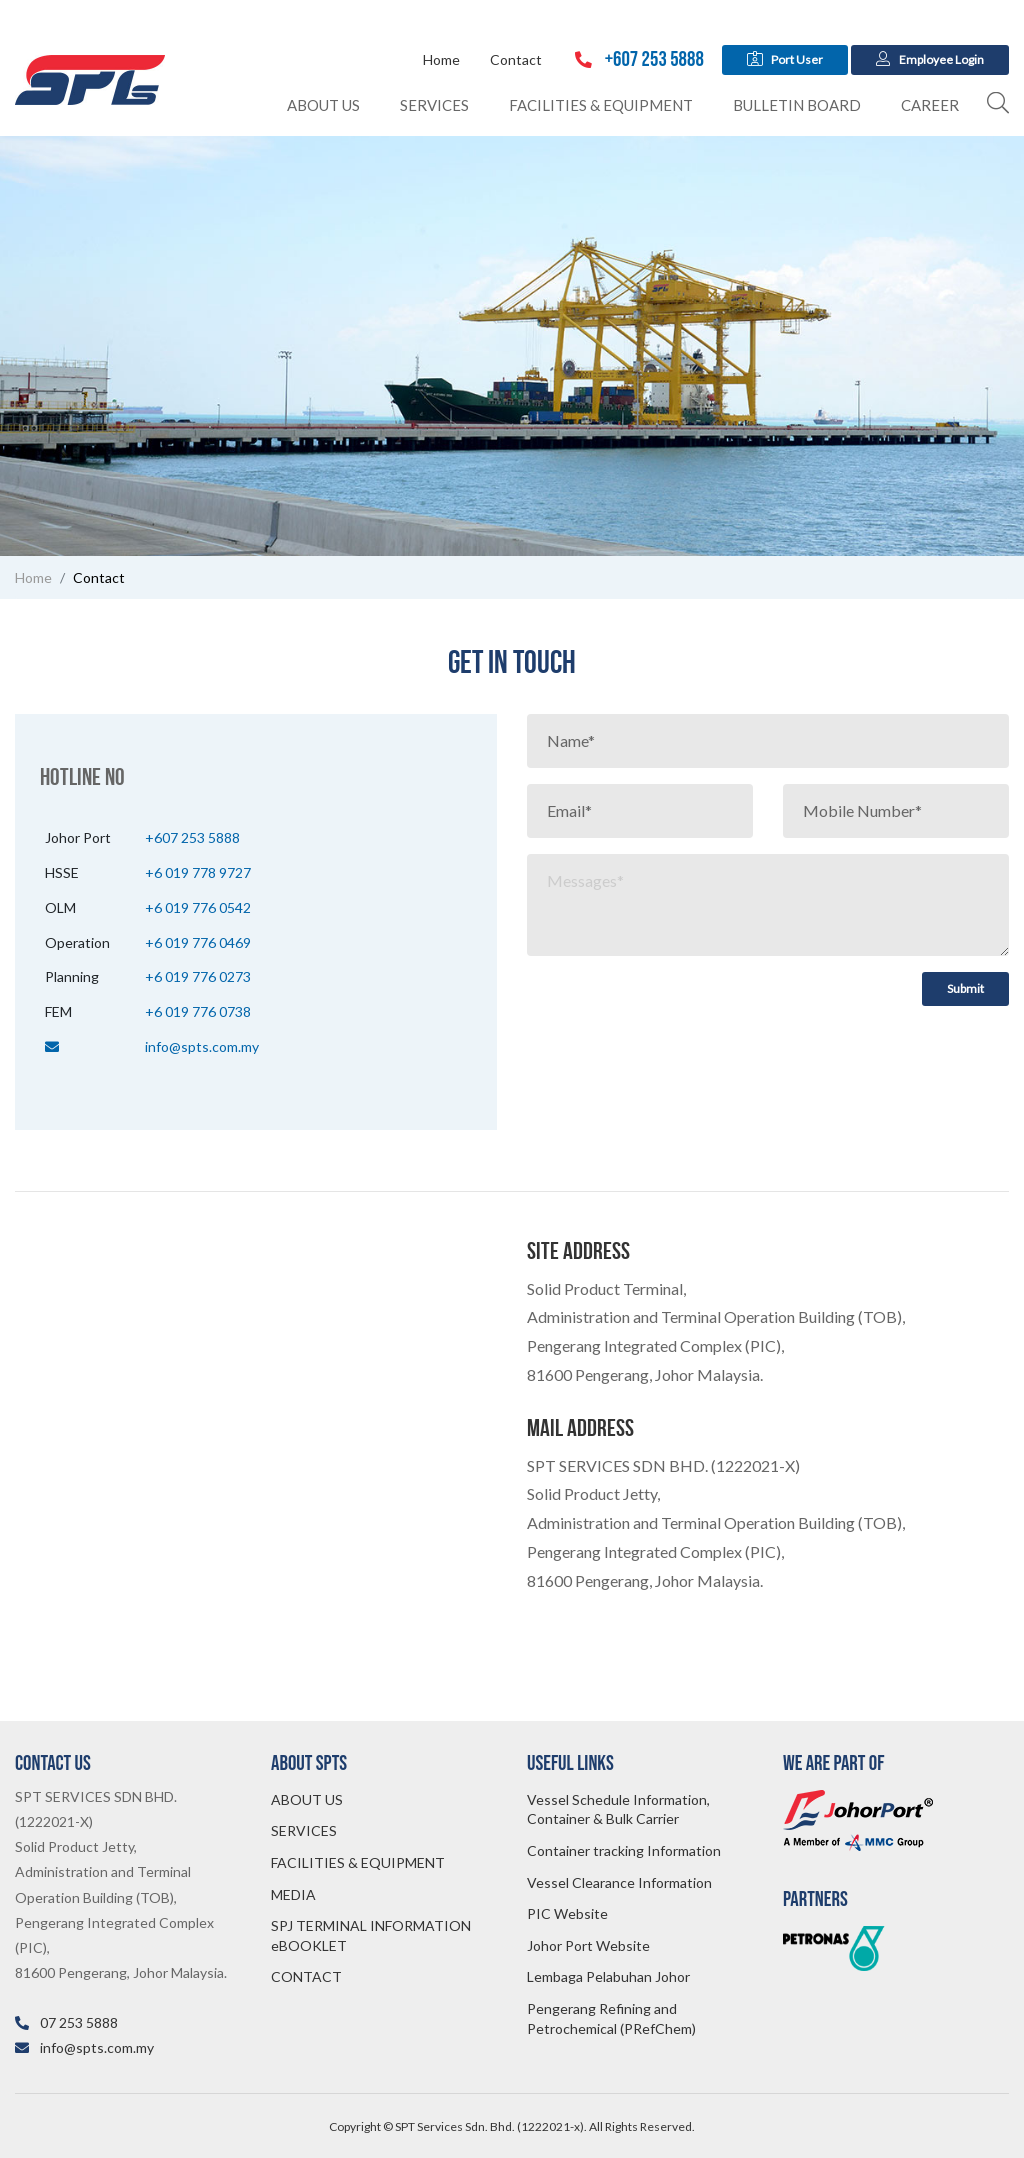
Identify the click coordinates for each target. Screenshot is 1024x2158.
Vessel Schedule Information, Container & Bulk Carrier (618, 1809)
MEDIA (293, 1894)
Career (930, 105)
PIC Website (567, 1913)
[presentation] (679, 1011)
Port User (785, 59)
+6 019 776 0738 (198, 1011)
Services (434, 105)
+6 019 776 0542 (198, 907)
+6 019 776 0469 (198, 942)
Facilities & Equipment (601, 105)
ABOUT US (307, 1799)
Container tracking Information (624, 1850)
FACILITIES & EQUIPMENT (358, 1862)
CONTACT (306, 1976)
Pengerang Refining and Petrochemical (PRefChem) (611, 2018)
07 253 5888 (79, 2022)
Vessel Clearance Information (619, 1882)
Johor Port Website (588, 1945)
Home (441, 59)
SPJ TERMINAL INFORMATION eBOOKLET (371, 1935)
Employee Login (930, 59)
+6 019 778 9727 (198, 872)
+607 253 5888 (639, 59)
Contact (516, 59)
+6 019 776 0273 (198, 976)
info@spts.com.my (202, 1046)
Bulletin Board (797, 105)
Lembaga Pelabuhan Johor (608, 1976)
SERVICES (304, 1830)
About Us (323, 105)
